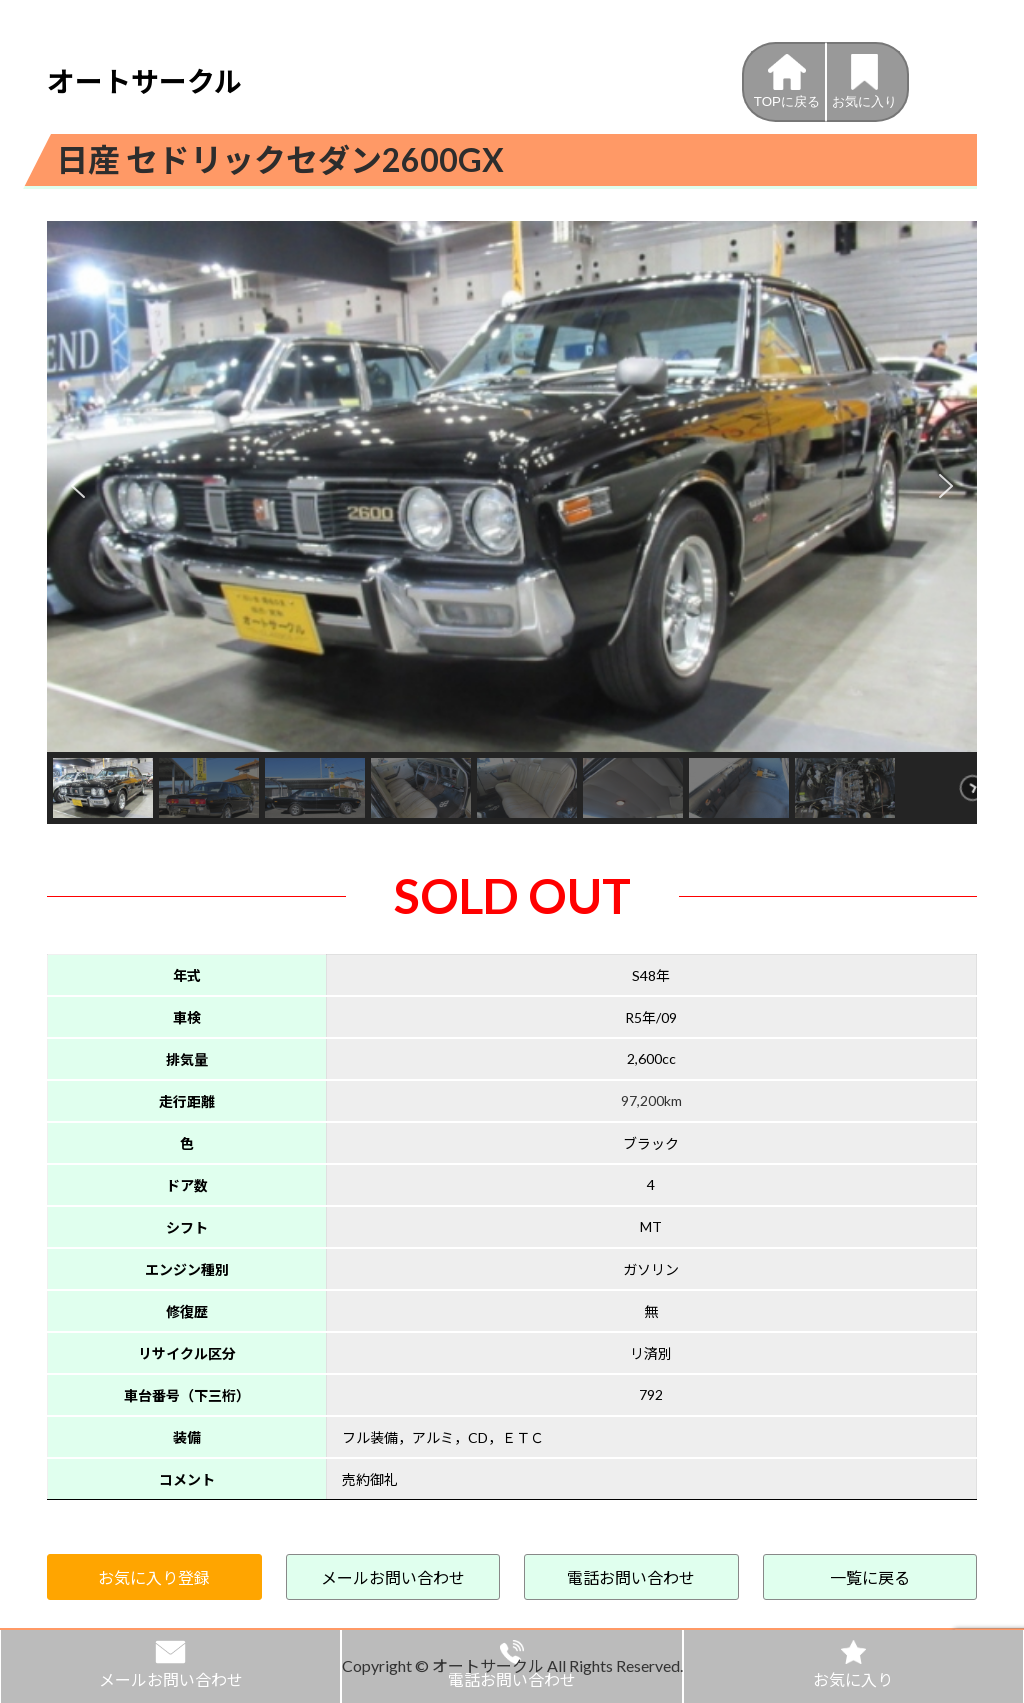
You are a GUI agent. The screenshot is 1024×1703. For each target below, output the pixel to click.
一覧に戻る (870, 1577)
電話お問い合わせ (631, 1577)
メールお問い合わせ (393, 1577)
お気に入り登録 (154, 1577)
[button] (78, 486)
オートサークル (144, 81)
